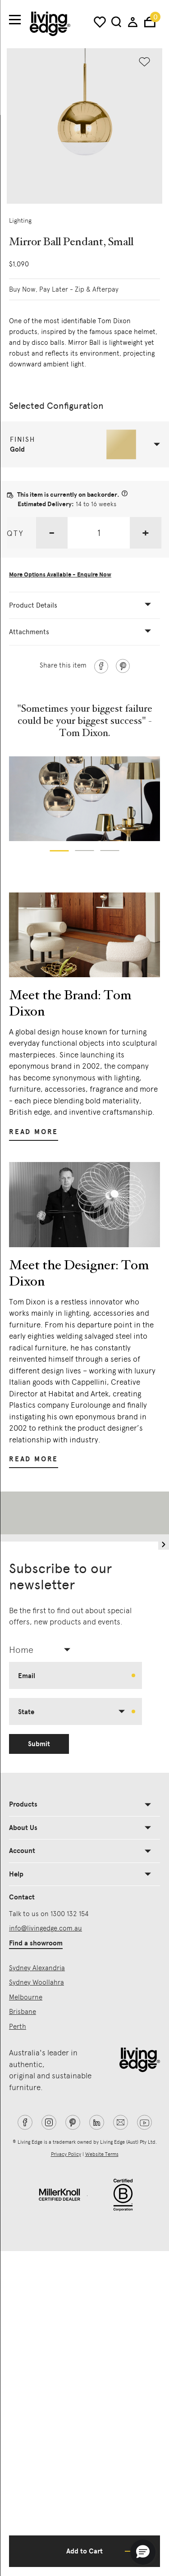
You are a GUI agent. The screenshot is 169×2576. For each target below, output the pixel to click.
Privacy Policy (66, 2154)
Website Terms (102, 2154)
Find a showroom (36, 1943)
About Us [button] (23, 1828)
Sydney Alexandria (37, 1968)
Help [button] (16, 1874)
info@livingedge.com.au (45, 1928)
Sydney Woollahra (36, 1982)
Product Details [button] (33, 605)
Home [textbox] (21, 1649)
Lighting (20, 220)
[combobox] (43, 1649)
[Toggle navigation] (15, 19)
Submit (39, 1744)
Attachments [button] (29, 632)
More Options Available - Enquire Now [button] (60, 574)
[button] (85, 444)
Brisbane (22, 2012)
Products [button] (23, 1804)
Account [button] (22, 1851)
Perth (17, 2026)
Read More (33, 1132)
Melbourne (25, 1997)
